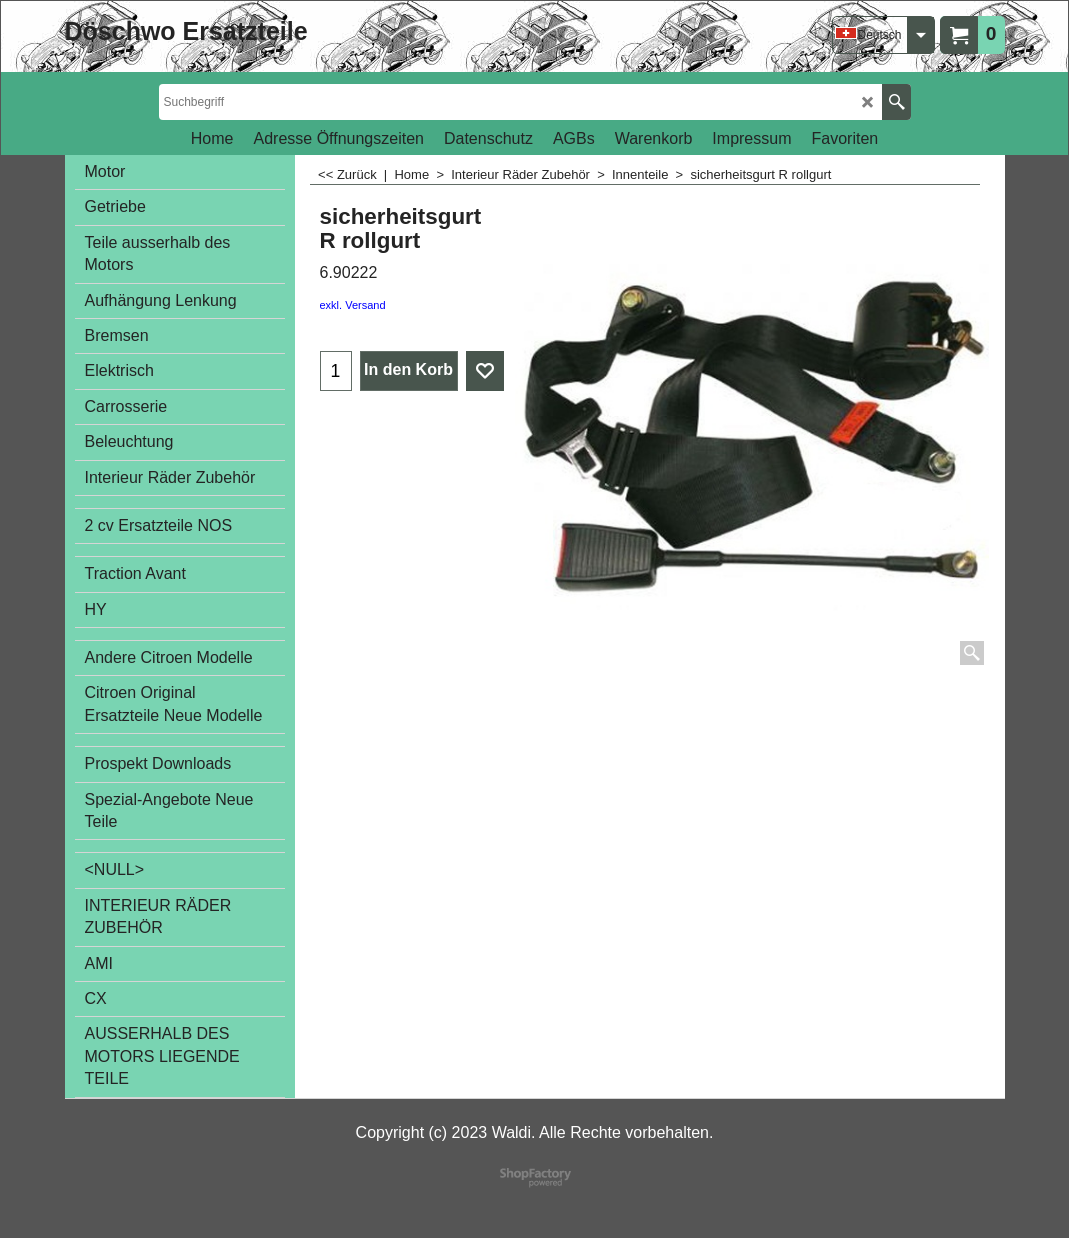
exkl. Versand (353, 305)
